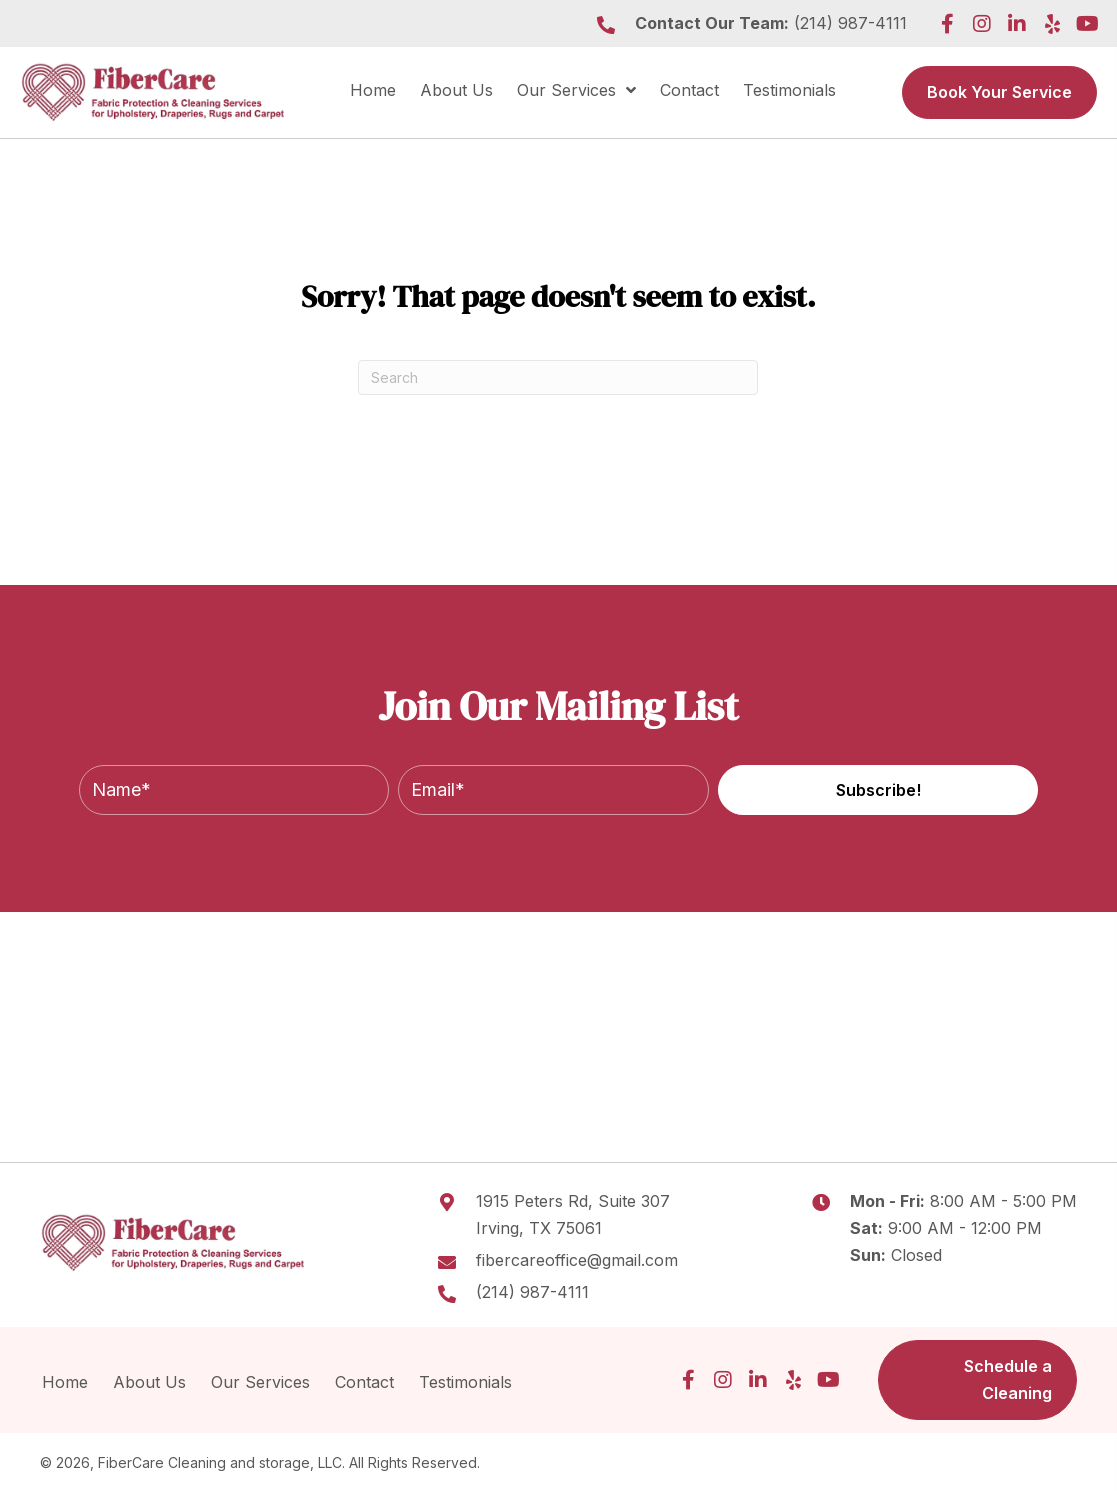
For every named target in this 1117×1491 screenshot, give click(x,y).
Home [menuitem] (65, 1382)
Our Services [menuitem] (260, 1382)
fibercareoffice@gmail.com (577, 1260)
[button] (947, 24)
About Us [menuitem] (149, 1382)
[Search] (558, 377)
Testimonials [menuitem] (468, 1382)
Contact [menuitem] (364, 1382)
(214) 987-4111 (850, 23)
